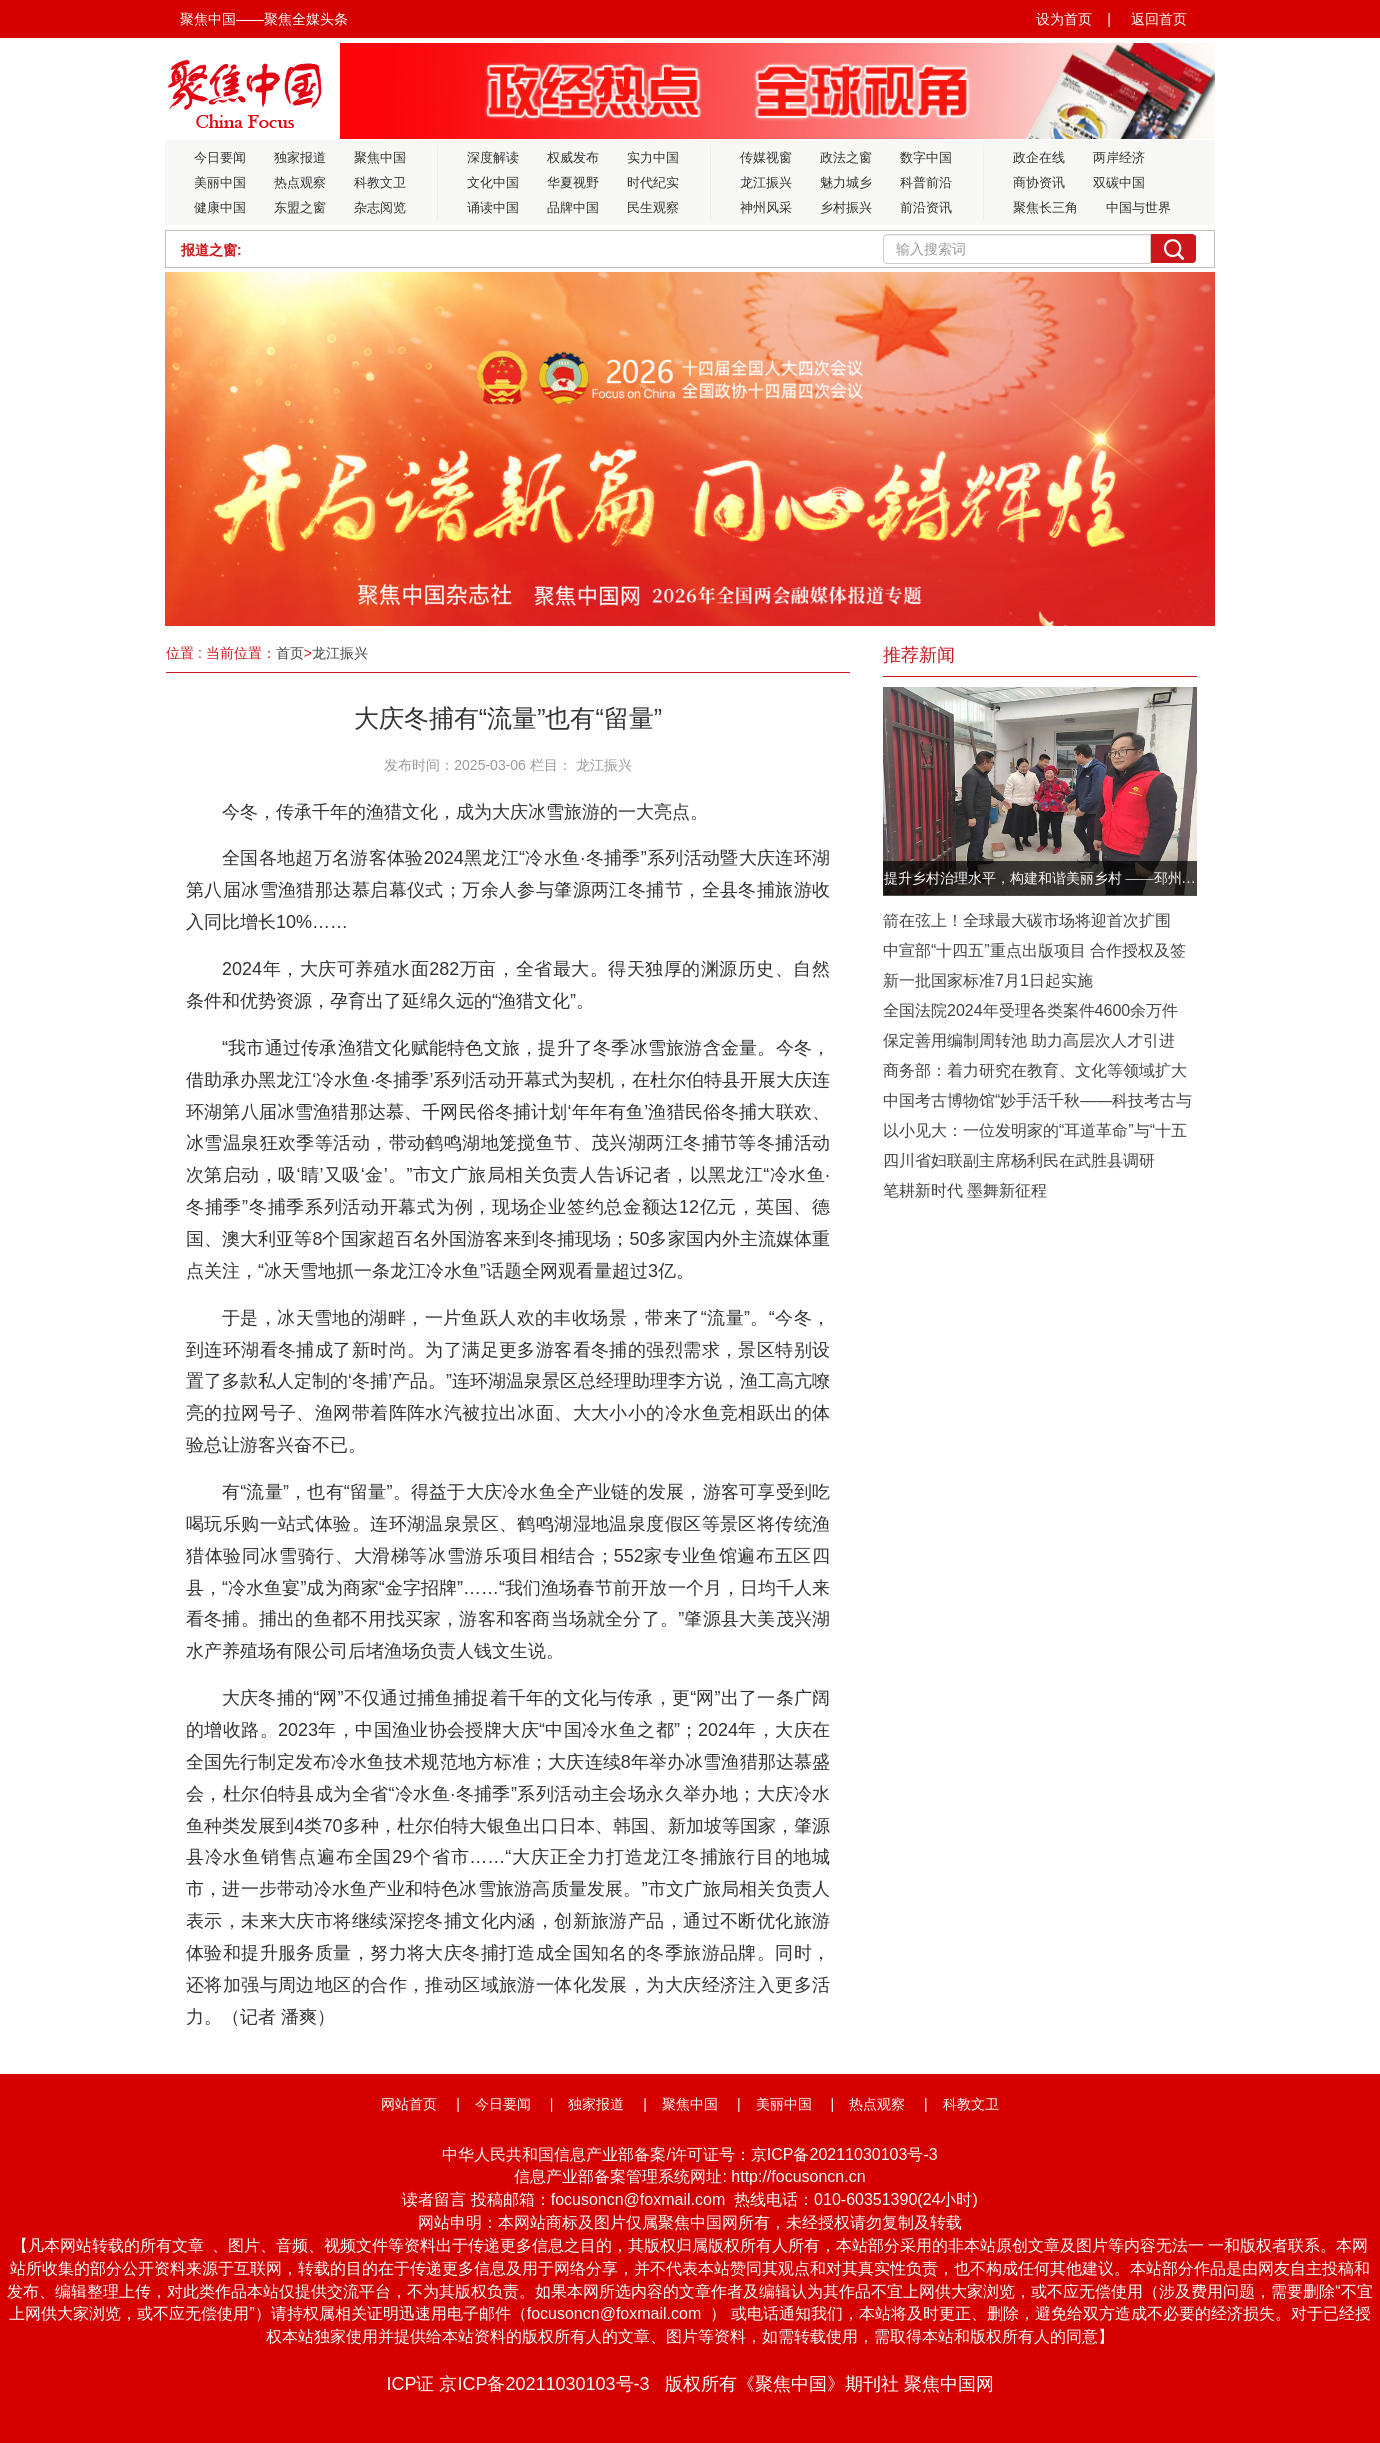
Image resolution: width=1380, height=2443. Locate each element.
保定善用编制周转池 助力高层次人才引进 (1029, 1040)
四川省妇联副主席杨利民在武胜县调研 (1019, 1160)
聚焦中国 (380, 157)
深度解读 (493, 157)
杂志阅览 (380, 207)
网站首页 (409, 2104)
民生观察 (653, 207)
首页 (290, 653)
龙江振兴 (766, 182)
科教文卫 (380, 182)
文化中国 (493, 182)
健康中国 (220, 207)
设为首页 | (1073, 19)
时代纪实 (653, 182)
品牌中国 (573, 207)
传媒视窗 (766, 157)
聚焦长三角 (1045, 207)
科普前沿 (926, 182)
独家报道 (300, 157)
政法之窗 (846, 157)
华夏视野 (573, 182)
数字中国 (926, 157)
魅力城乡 (846, 182)
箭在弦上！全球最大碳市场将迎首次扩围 (1027, 920)
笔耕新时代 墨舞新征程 (965, 1190)
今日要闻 (220, 157)
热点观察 (300, 182)
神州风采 (766, 207)
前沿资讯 (926, 207)
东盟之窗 (300, 207)
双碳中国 (1119, 182)
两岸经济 (1119, 157)
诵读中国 (493, 207)
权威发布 (573, 157)
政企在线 (1039, 157)
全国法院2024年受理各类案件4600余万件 (1030, 1010)
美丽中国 (220, 182)
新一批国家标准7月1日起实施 (988, 980)
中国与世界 (1138, 207)
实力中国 (653, 157)
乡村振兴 (846, 207)
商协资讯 (1039, 182)
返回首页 (1159, 19)
